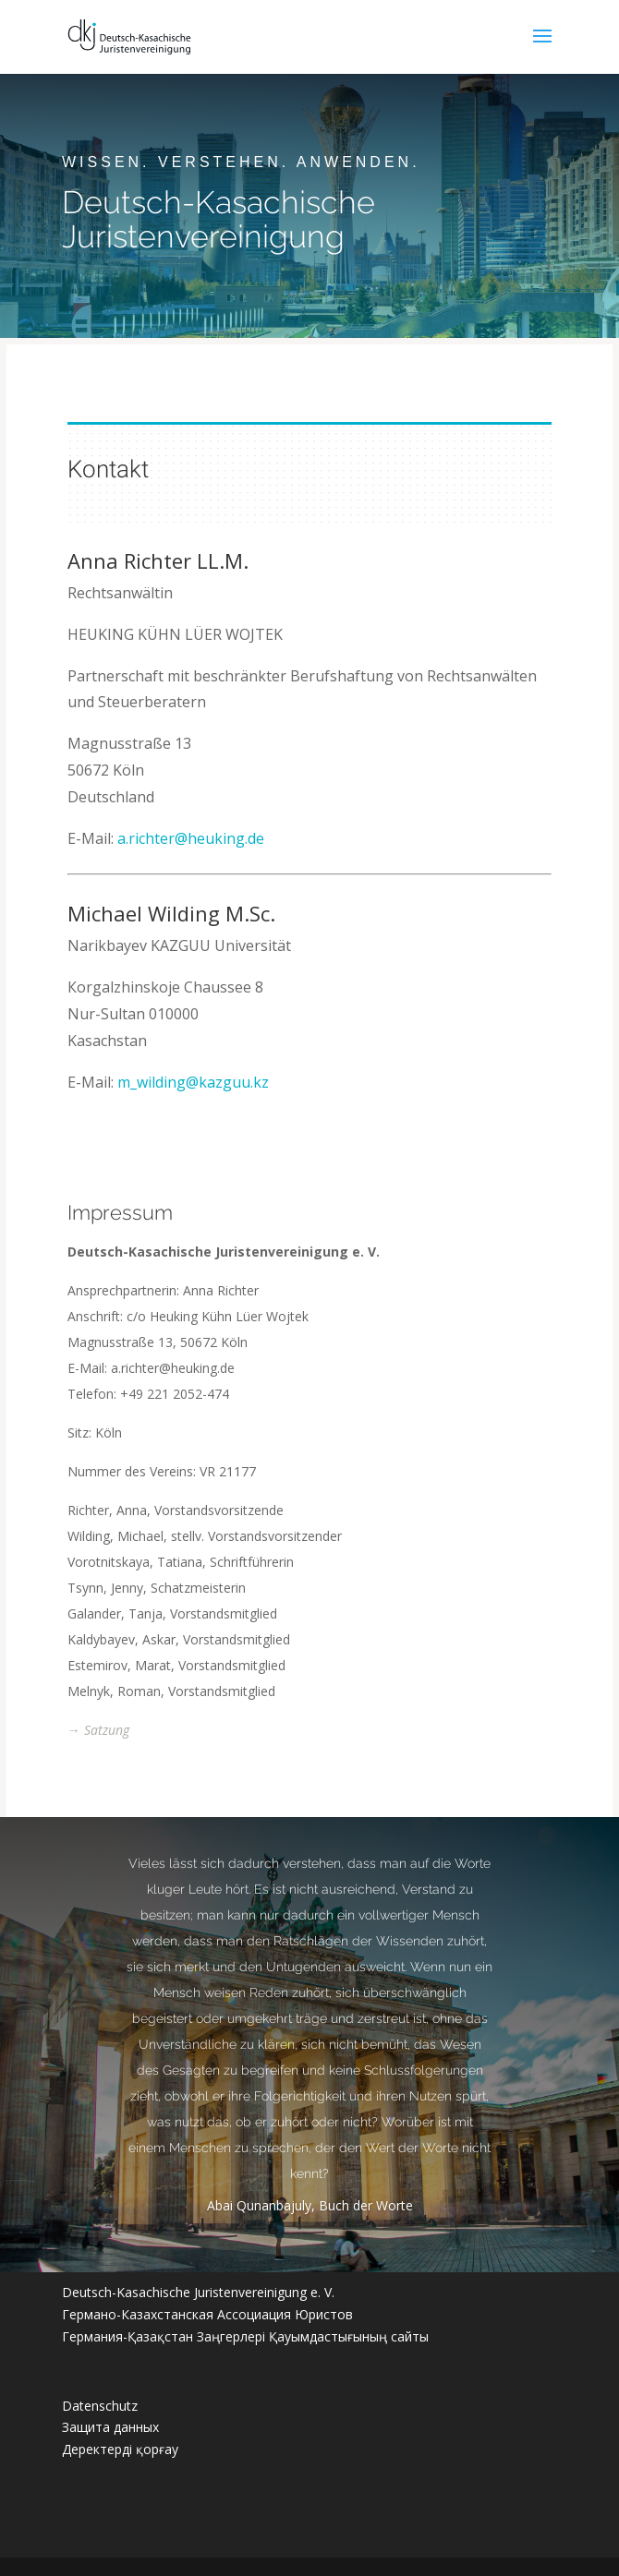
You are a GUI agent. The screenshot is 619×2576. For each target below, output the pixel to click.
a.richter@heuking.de (189, 838)
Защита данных (110, 2427)
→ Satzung (98, 1730)
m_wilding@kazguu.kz (192, 1082)
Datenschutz (100, 2405)
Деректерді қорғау (120, 2449)
